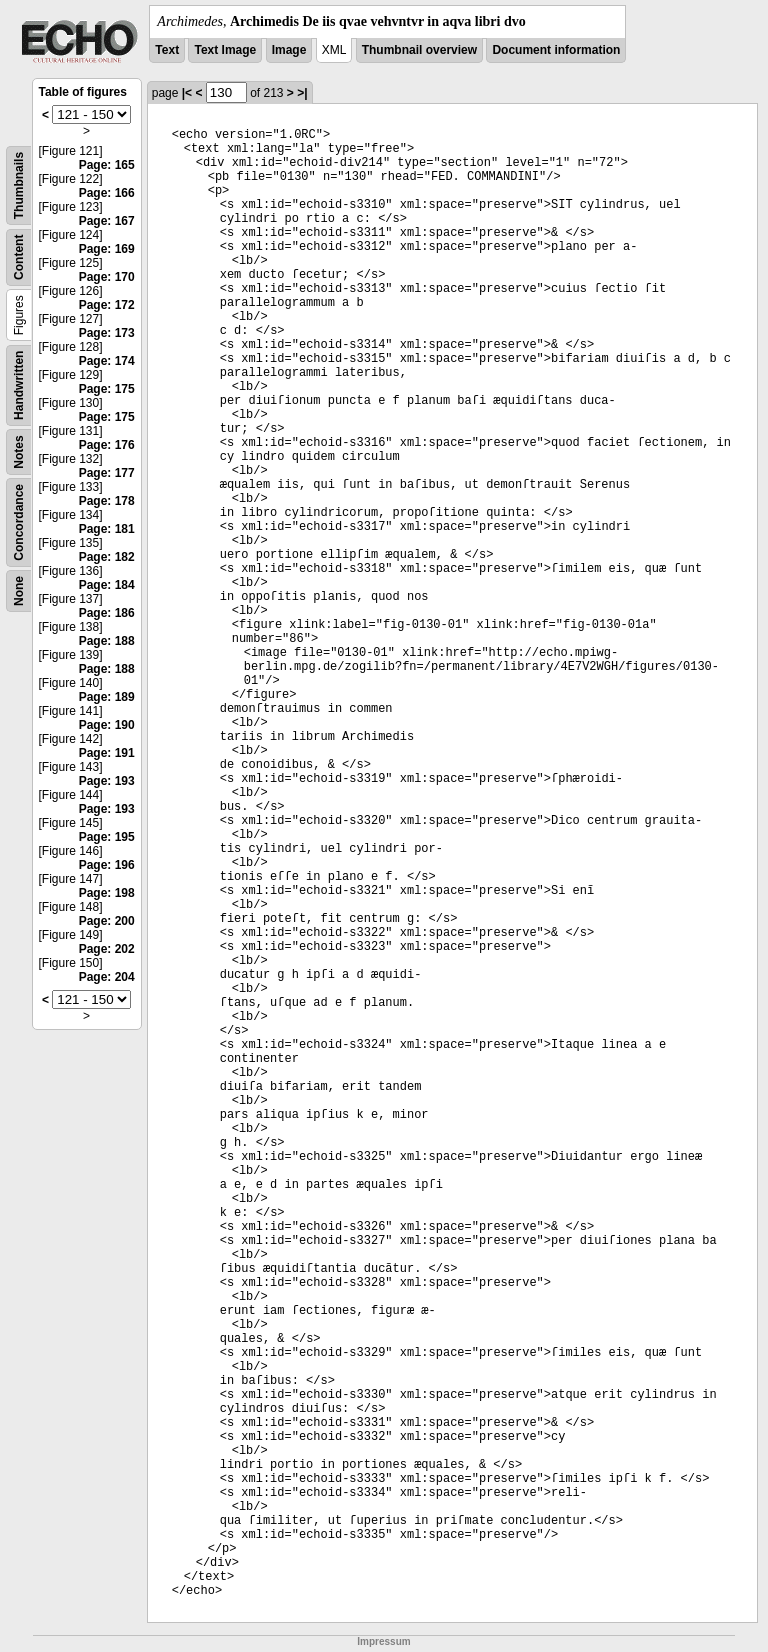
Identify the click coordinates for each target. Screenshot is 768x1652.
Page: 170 (107, 277)
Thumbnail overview (419, 50)
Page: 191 (107, 753)
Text (167, 50)
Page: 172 (107, 305)
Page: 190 (107, 725)
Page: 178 (107, 501)
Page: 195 (107, 837)
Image (289, 50)
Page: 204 (107, 977)
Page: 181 (107, 529)
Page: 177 (107, 473)
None (19, 591)
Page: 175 (107, 389)
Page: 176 (107, 445)
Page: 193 (107, 781)
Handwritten (19, 385)
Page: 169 (107, 249)
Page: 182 (107, 557)
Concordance (19, 522)
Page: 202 (107, 949)
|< (187, 93)
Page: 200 (107, 921)
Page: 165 (107, 165)
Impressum (383, 1641)
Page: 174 (107, 361)
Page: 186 (107, 613)
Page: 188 (107, 641)
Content (19, 257)
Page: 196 (107, 865)
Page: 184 (107, 585)
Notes (19, 451)
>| (302, 93)
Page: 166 (107, 193)
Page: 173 (107, 333)
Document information (556, 50)
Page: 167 (107, 221)
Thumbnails (19, 185)
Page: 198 (107, 893)
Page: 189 (107, 697)
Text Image (225, 50)
